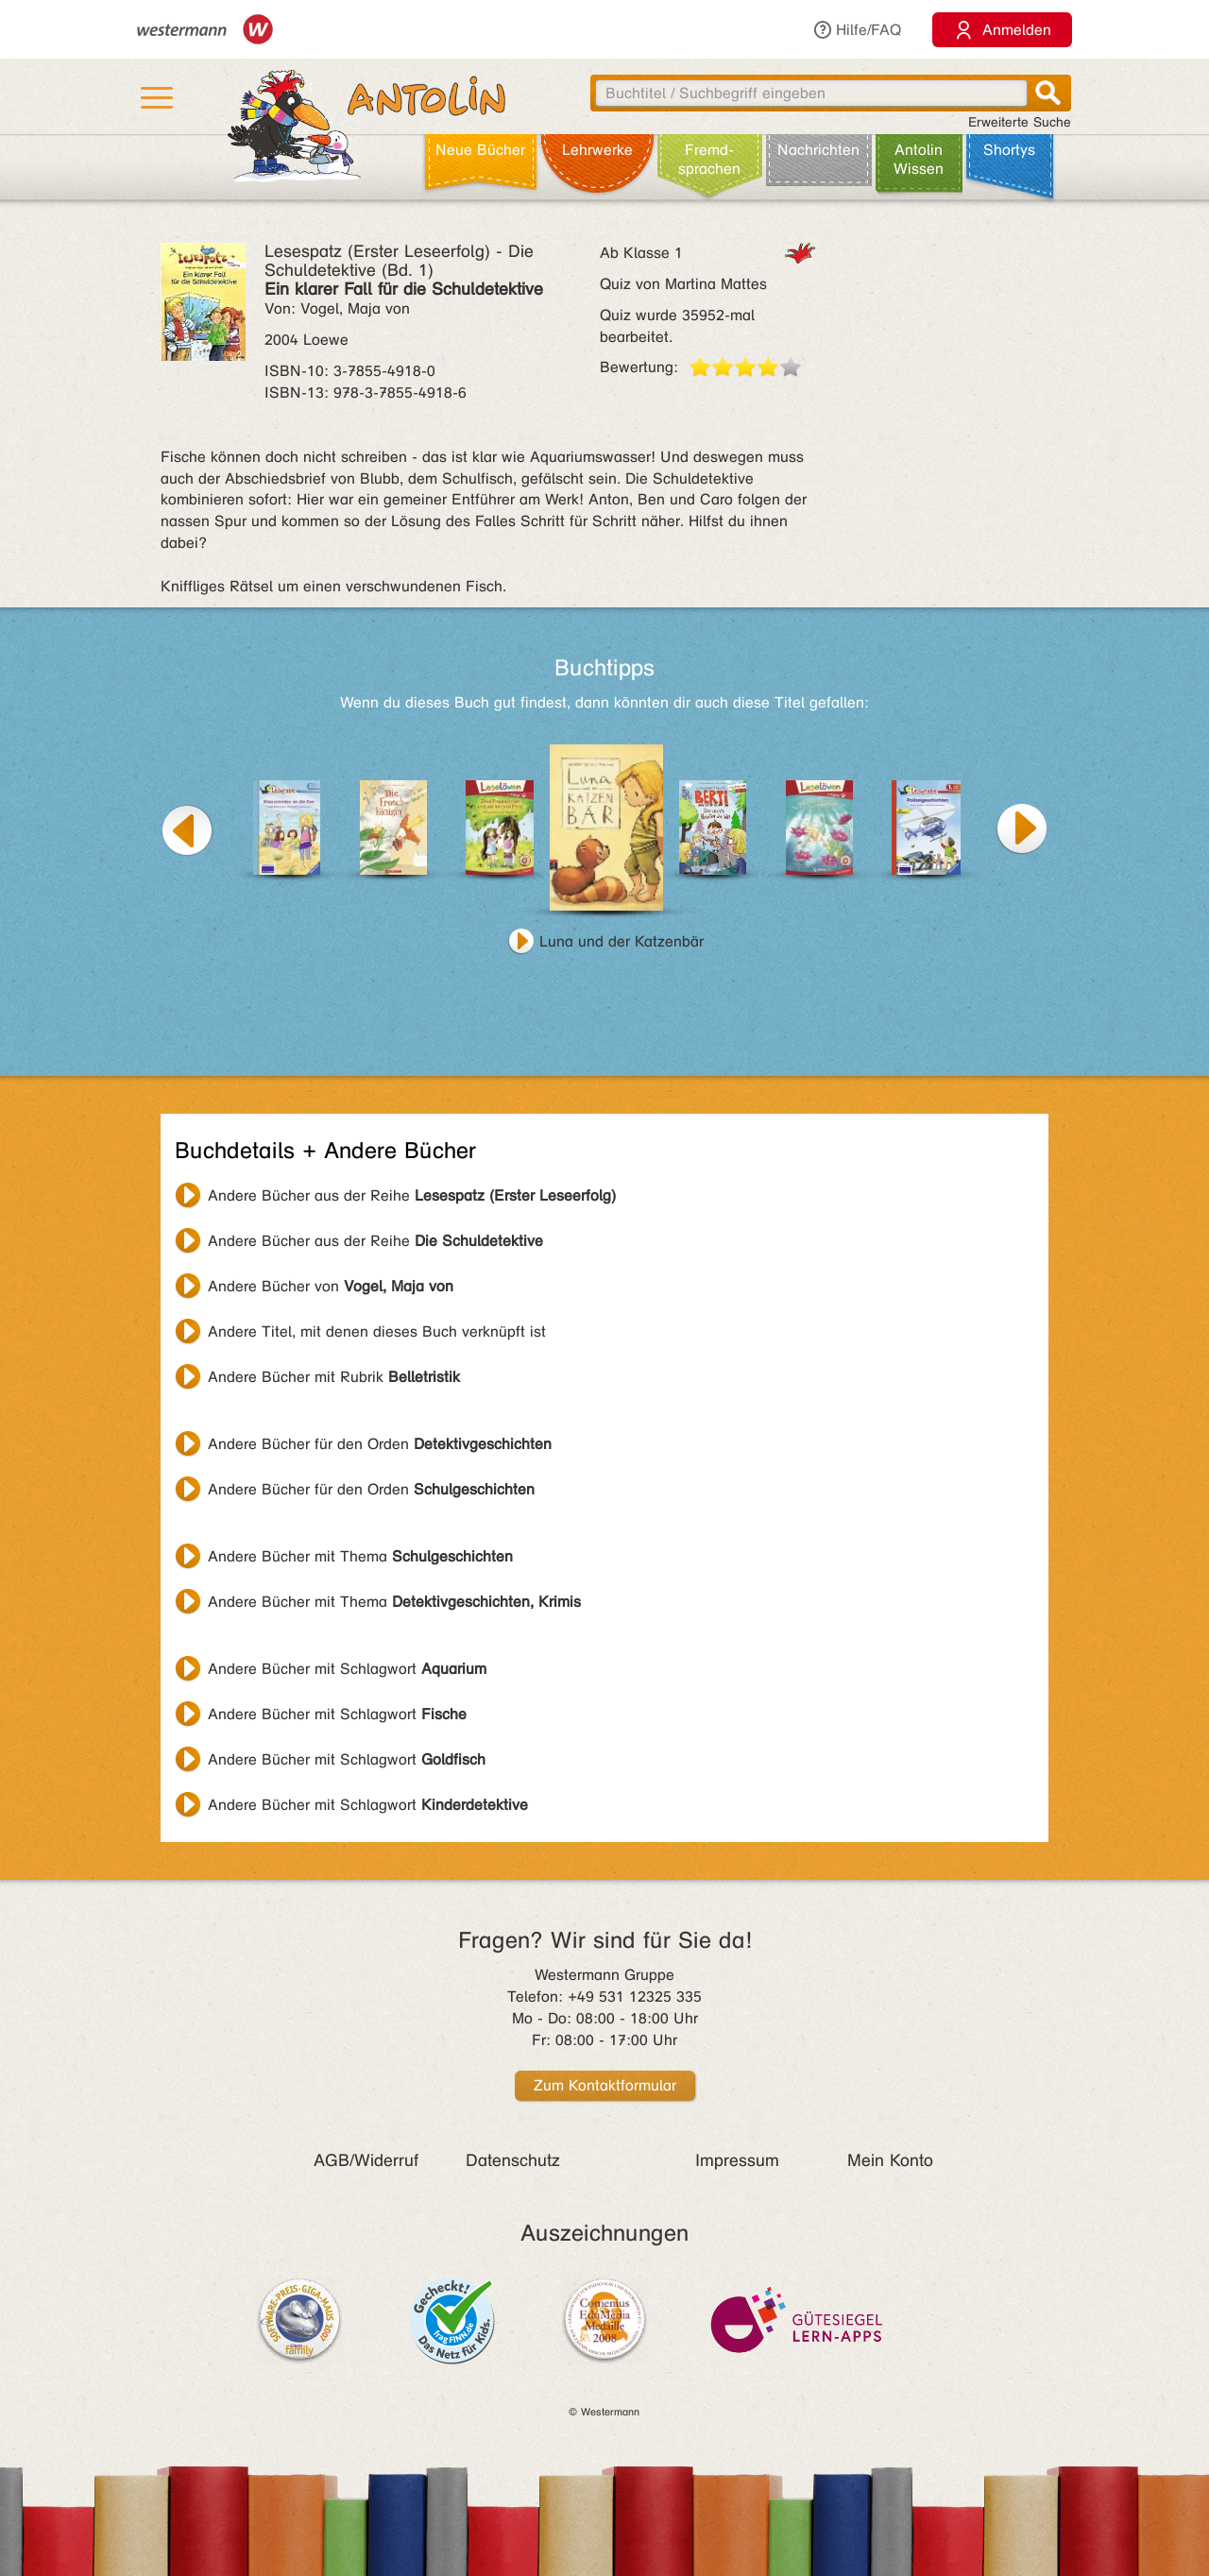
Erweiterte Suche (1019, 122)
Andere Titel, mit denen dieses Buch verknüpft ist (377, 1331)
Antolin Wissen (919, 159)
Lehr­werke (597, 150)
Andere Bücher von (330, 1286)
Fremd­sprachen (709, 159)
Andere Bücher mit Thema (360, 1556)
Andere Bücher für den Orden (380, 1444)
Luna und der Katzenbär (621, 941)
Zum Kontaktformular (605, 2085)
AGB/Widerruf (366, 2160)
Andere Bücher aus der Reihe (412, 1195)
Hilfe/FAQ (856, 30)
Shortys (1009, 150)
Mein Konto (890, 2160)
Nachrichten (818, 150)
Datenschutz (513, 2160)
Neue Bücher (480, 150)
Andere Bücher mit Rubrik (334, 1377)
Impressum (737, 2160)
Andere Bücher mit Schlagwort (347, 1669)
